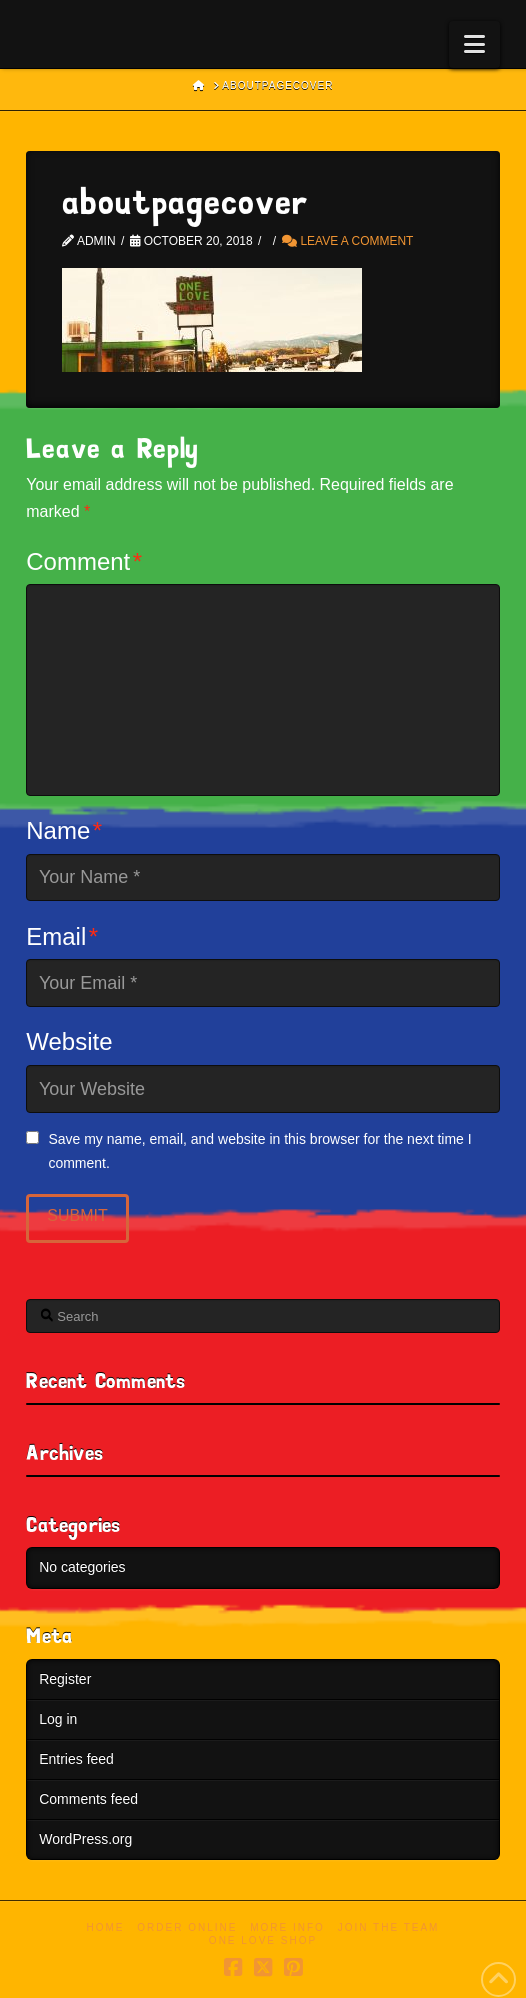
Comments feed (88, 1799)
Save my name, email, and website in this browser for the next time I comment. (259, 1151)
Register (65, 1679)
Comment (84, 561)
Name (64, 830)
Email (62, 936)
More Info (287, 1927)
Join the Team (389, 1927)
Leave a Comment (347, 241)
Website (69, 1041)
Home (106, 1927)
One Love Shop (263, 1940)
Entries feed (76, 1759)
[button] (474, 44)
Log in (58, 1719)
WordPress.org (85, 1839)
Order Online (187, 1927)
